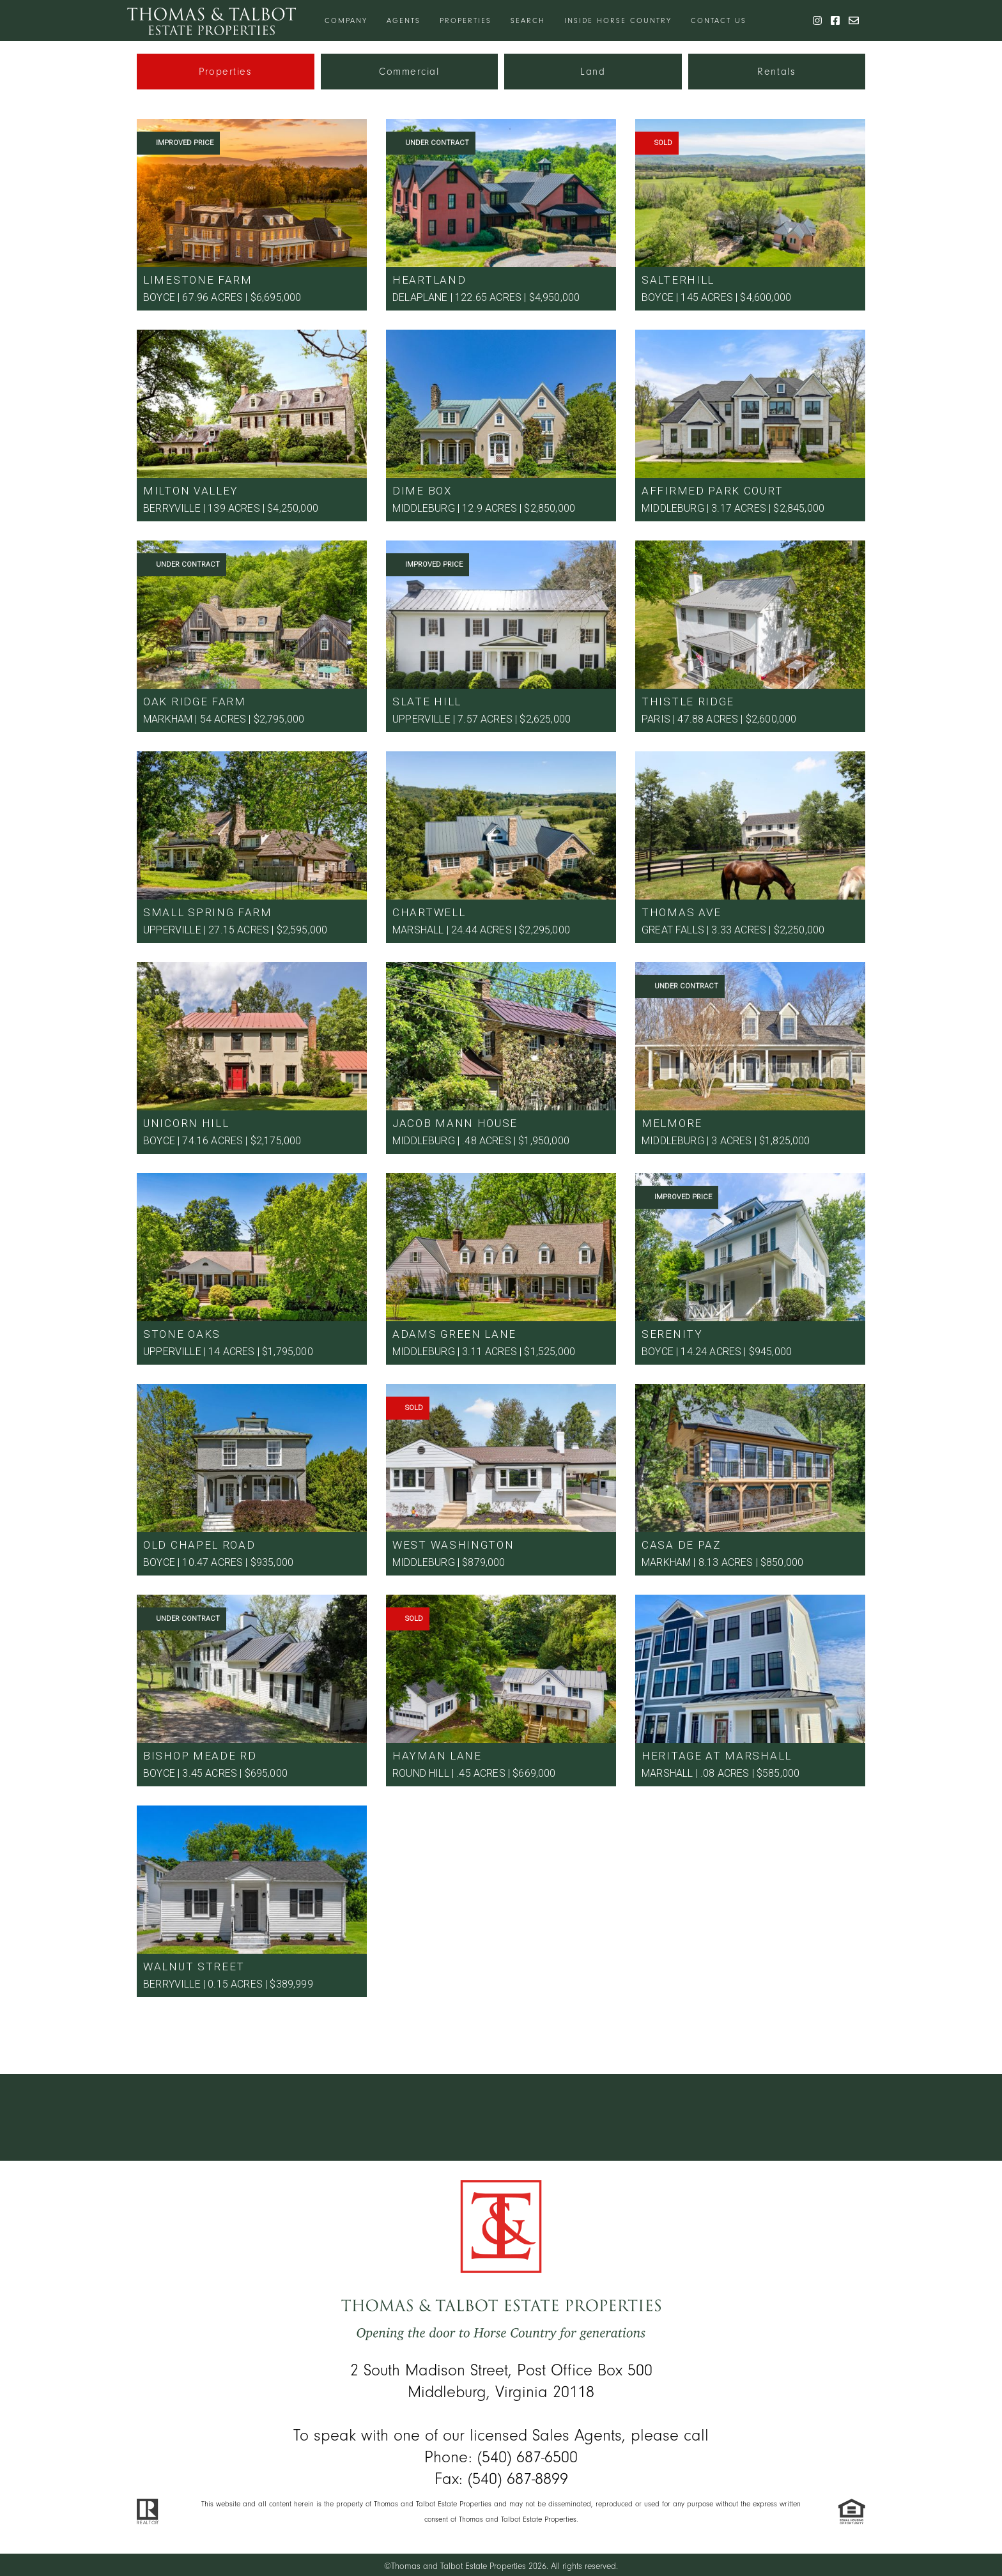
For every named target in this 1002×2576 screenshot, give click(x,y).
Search (528, 20)
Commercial (409, 71)
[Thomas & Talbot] (211, 20)
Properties (465, 20)
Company (346, 20)
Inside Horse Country (618, 20)
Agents (403, 20)
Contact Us (718, 20)
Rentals (776, 71)
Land (592, 71)
